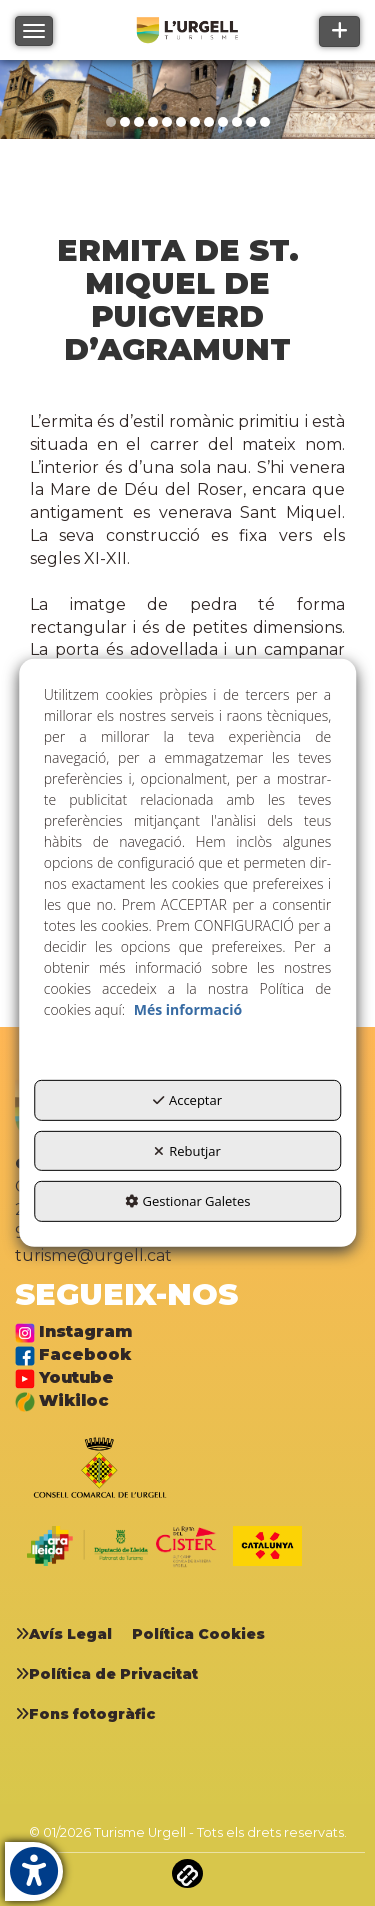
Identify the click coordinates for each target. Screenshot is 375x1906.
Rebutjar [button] (187, 1151)
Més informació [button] (188, 1009)
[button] (71, 1634)
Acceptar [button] (187, 1100)
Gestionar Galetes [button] (188, 1201)
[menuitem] (71, 1634)
